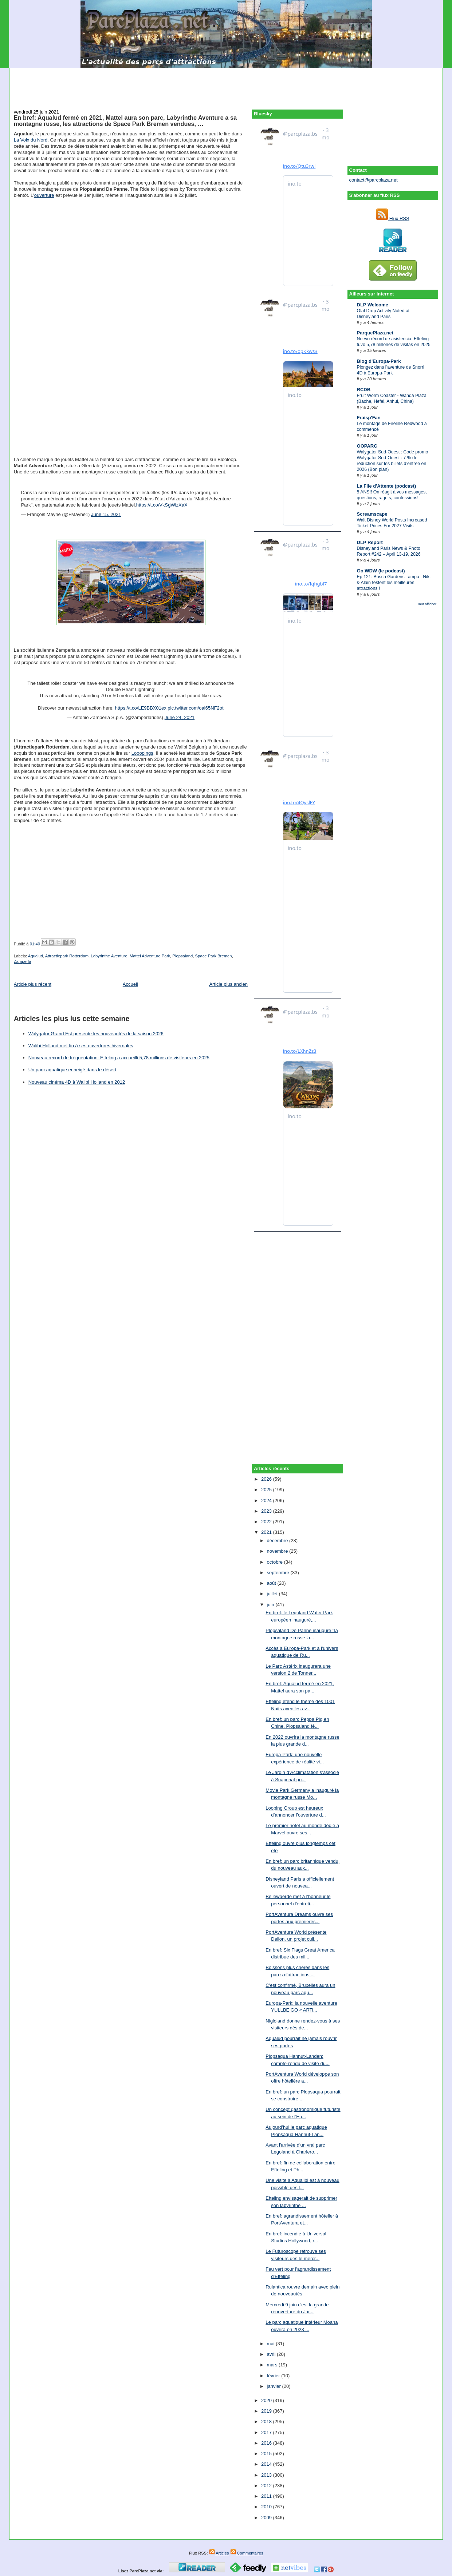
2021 (267, 1532)
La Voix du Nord (31, 140)
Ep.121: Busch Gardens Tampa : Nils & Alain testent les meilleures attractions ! (394, 582)
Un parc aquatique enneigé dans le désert (72, 1069)
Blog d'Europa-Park (379, 361)
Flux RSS (392, 218)
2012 (267, 2485)
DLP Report (370, 542)
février (274, 2375)
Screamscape (372, 514)
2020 (267, 2400)
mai (271, 2343)
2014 (267, 2464)
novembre (278, 1551)
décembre (278, 1540)
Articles (219, 2553)
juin (271, 1604)
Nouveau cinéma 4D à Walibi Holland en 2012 (76, 1082)
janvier (274, 2386)
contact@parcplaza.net (373, 180)
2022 (267, 1521)
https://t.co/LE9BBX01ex (140, 708)
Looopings (142, 753)
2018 (267, 2421)
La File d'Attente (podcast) (386, 486)
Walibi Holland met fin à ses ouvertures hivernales (80, 1045)
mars (273, 2364)
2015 (267, 2453)
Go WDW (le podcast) (381, 570)
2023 (267, 1511)
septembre (279, 1572)
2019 (267, 2411)
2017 (267, 2432)
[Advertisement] (226, 84)
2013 (267, 2475)
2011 (267, 2496)
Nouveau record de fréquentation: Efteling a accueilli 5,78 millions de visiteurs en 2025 (118, 1057)
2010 (267, 2506)
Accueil (130, 984)
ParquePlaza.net (375, 333)
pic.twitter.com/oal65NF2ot (195, 708)
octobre (275, 1562)
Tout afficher (426, 604)
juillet (273, 1593)
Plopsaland (182, 956)
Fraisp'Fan (369, 417)
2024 (267, 1500)
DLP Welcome (372, 304)
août (272, 1583)
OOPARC (367, 446)
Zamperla (22, 961)
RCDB (364, 389)
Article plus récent (32, 984)
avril (272, 2354)
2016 (267, 2443)
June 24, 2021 (179, 717)
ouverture (44, 195)
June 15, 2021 (106, 514)
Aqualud (35, 956)
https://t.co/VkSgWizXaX (162, 505)
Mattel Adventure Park (150, 956)
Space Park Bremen (213, 956)
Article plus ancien (228, 984)
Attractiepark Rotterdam (67, 956)
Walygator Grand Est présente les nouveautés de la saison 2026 (96, 1033)
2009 (267, 2517)
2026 (267, 1479)
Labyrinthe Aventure (109, 956)
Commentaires (246, 2553)
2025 (267, 1489)
